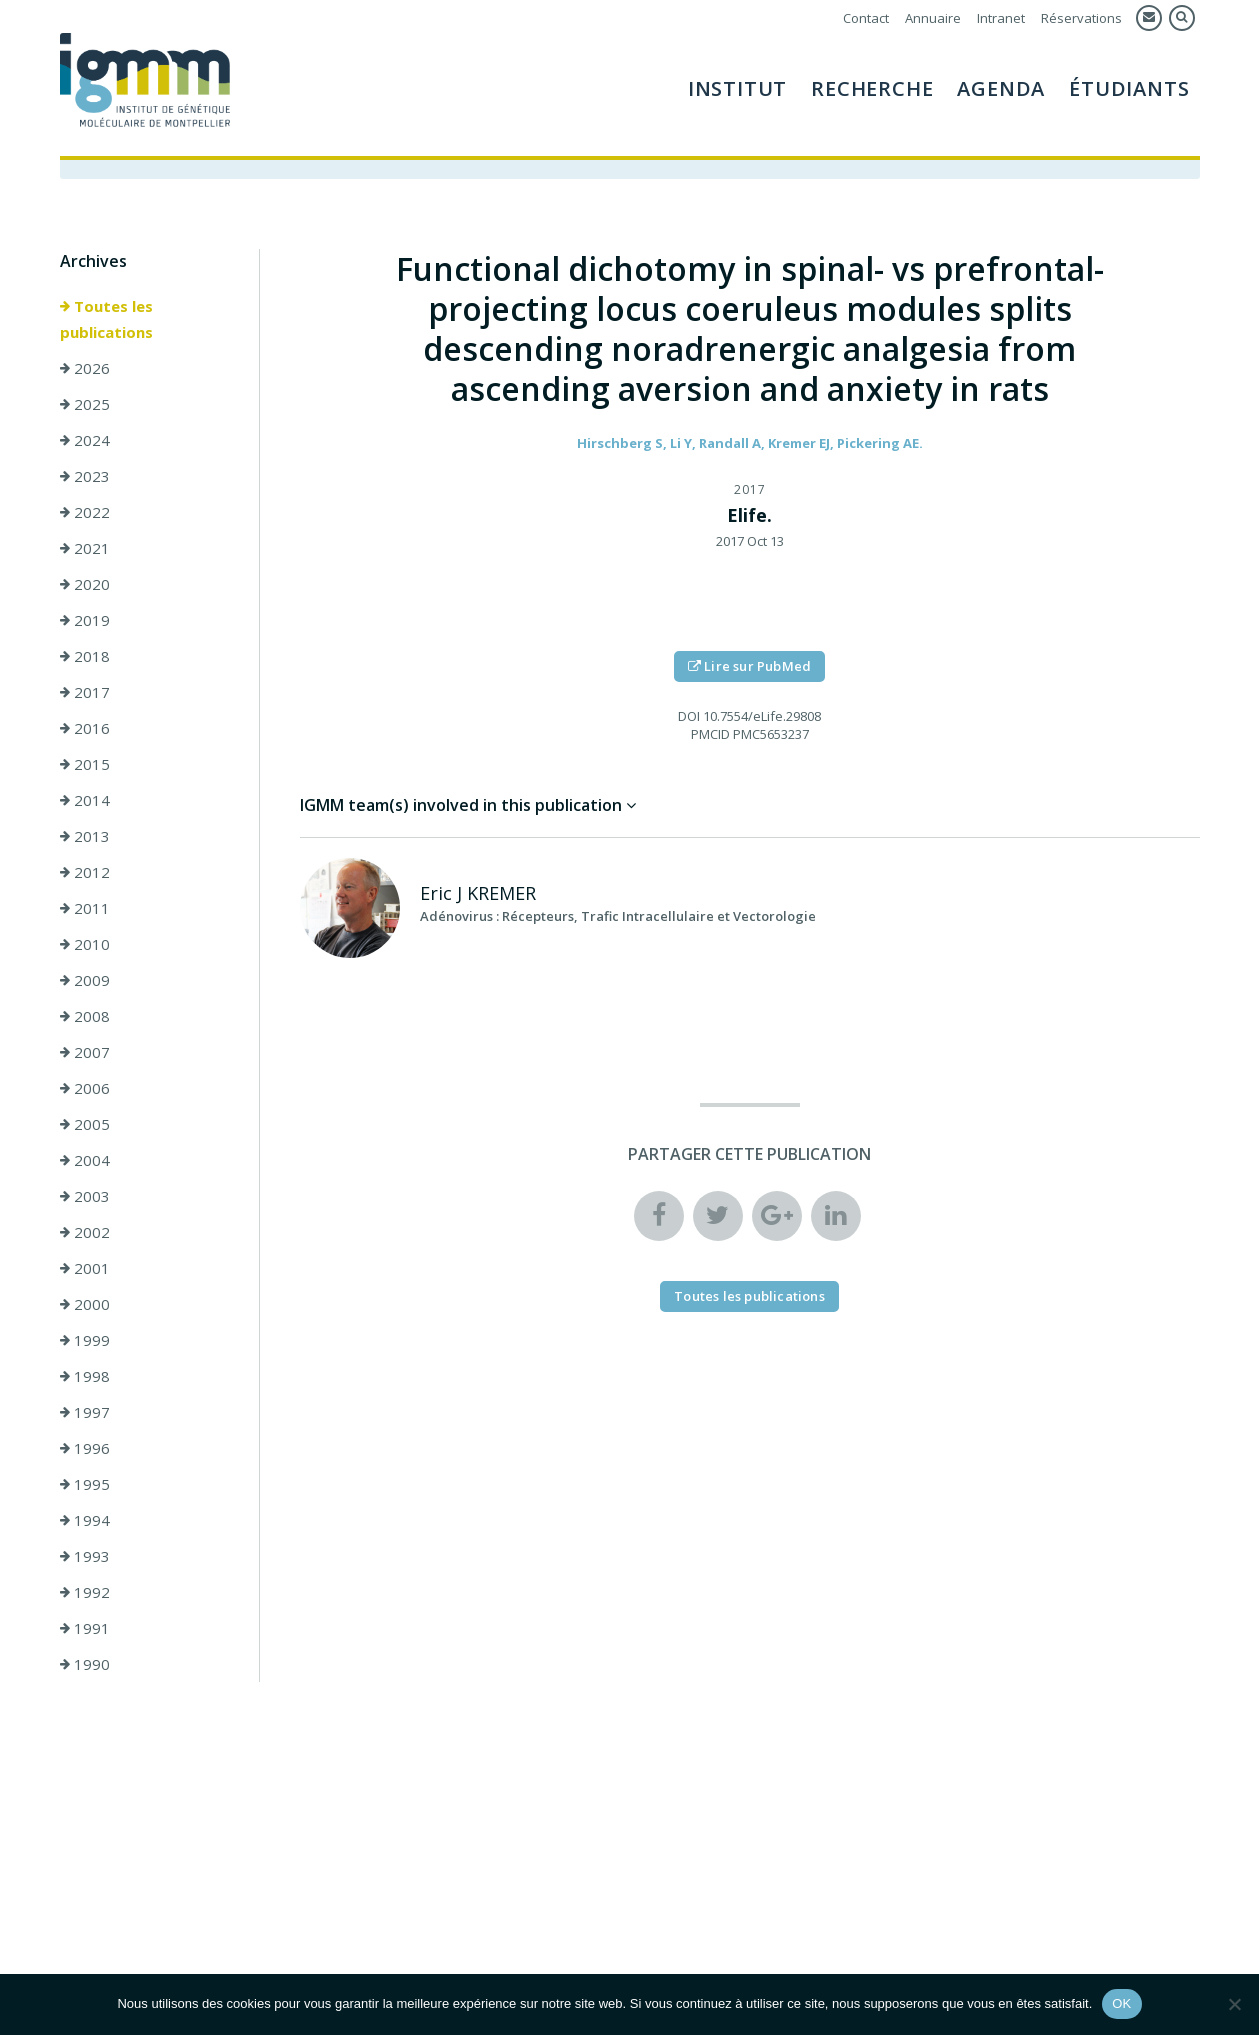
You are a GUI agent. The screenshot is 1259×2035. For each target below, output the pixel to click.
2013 (85, 839)
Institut (737, 88)
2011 (85, 911)
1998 (85, 1379)
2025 (85, 407)
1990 (85, 1667)
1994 (85, 1523)
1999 (85, 1343)
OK (1121, 2003)
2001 (85, 1271)
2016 (85, 731)
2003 (85, 1199)
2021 (85, 551)
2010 (85, 947)
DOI (689, 719)
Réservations (1081, 18)
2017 (85, 695)
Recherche (872, 88)
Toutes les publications (106, 322)
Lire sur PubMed (749, 669)
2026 (85, 371)
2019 (85, 623)
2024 (85, 443)
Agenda (1001, 88)
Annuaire (933, 18)
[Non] (1234, 2004)
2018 (85, 659)
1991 (85, 1631)
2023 (85, 479)
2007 (85, 1055)
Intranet (1001, 18)
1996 (85, 1451)
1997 (85, 1415)
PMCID (710, 737)
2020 (85, 587)
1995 (85, 1487)
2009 (85, 983)
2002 (85, 1235)
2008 (85, 1019)
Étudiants (1129, 88)
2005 (85, 1127)
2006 (85, 1091)
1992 (85, 1595)
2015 (85, 767)
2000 (85, 1307)
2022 (85, 515)
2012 (85, 875)
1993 (85, 1559)
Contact (866, 18)
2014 (85, 803)
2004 (85, 1163)
